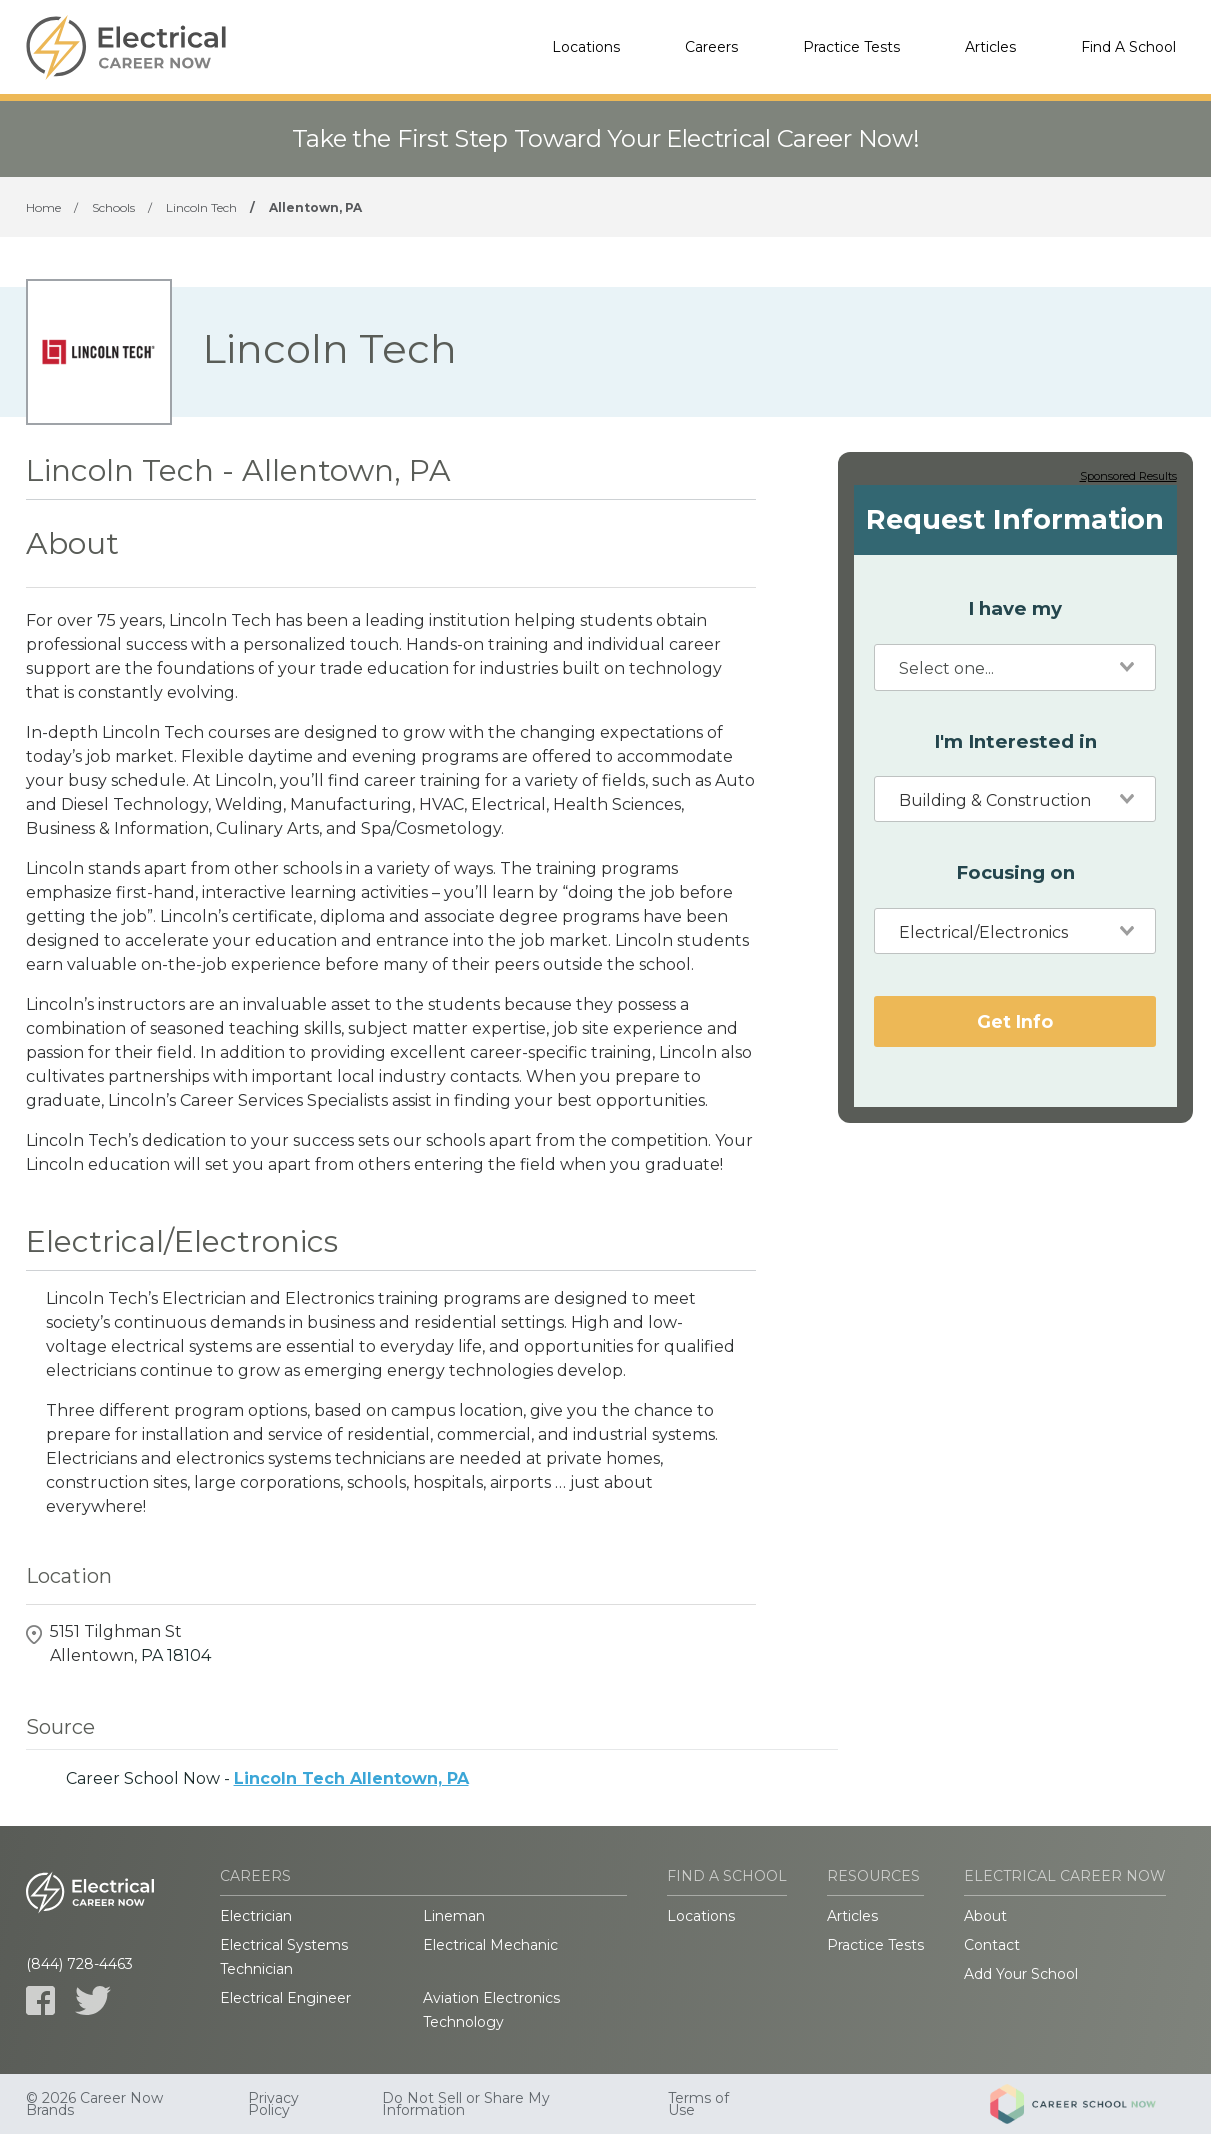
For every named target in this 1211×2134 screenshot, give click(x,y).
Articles (990, 47)
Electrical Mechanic (490, 1945)
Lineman (454, 1916)
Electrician (256, 1916)
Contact (992, 1945)
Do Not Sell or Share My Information (466, 2104)
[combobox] (1015, 667)
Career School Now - (267, 1778)
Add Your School (1021, 1974)
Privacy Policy (273, 2104)
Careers (711, 47)
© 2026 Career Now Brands (94, 2104)
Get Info (1015, 1021)
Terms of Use (698, 2104)
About (985, 1916)
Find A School (1128, 47)
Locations (586, 47)
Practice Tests (851, 47)
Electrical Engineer (285, 1998)
